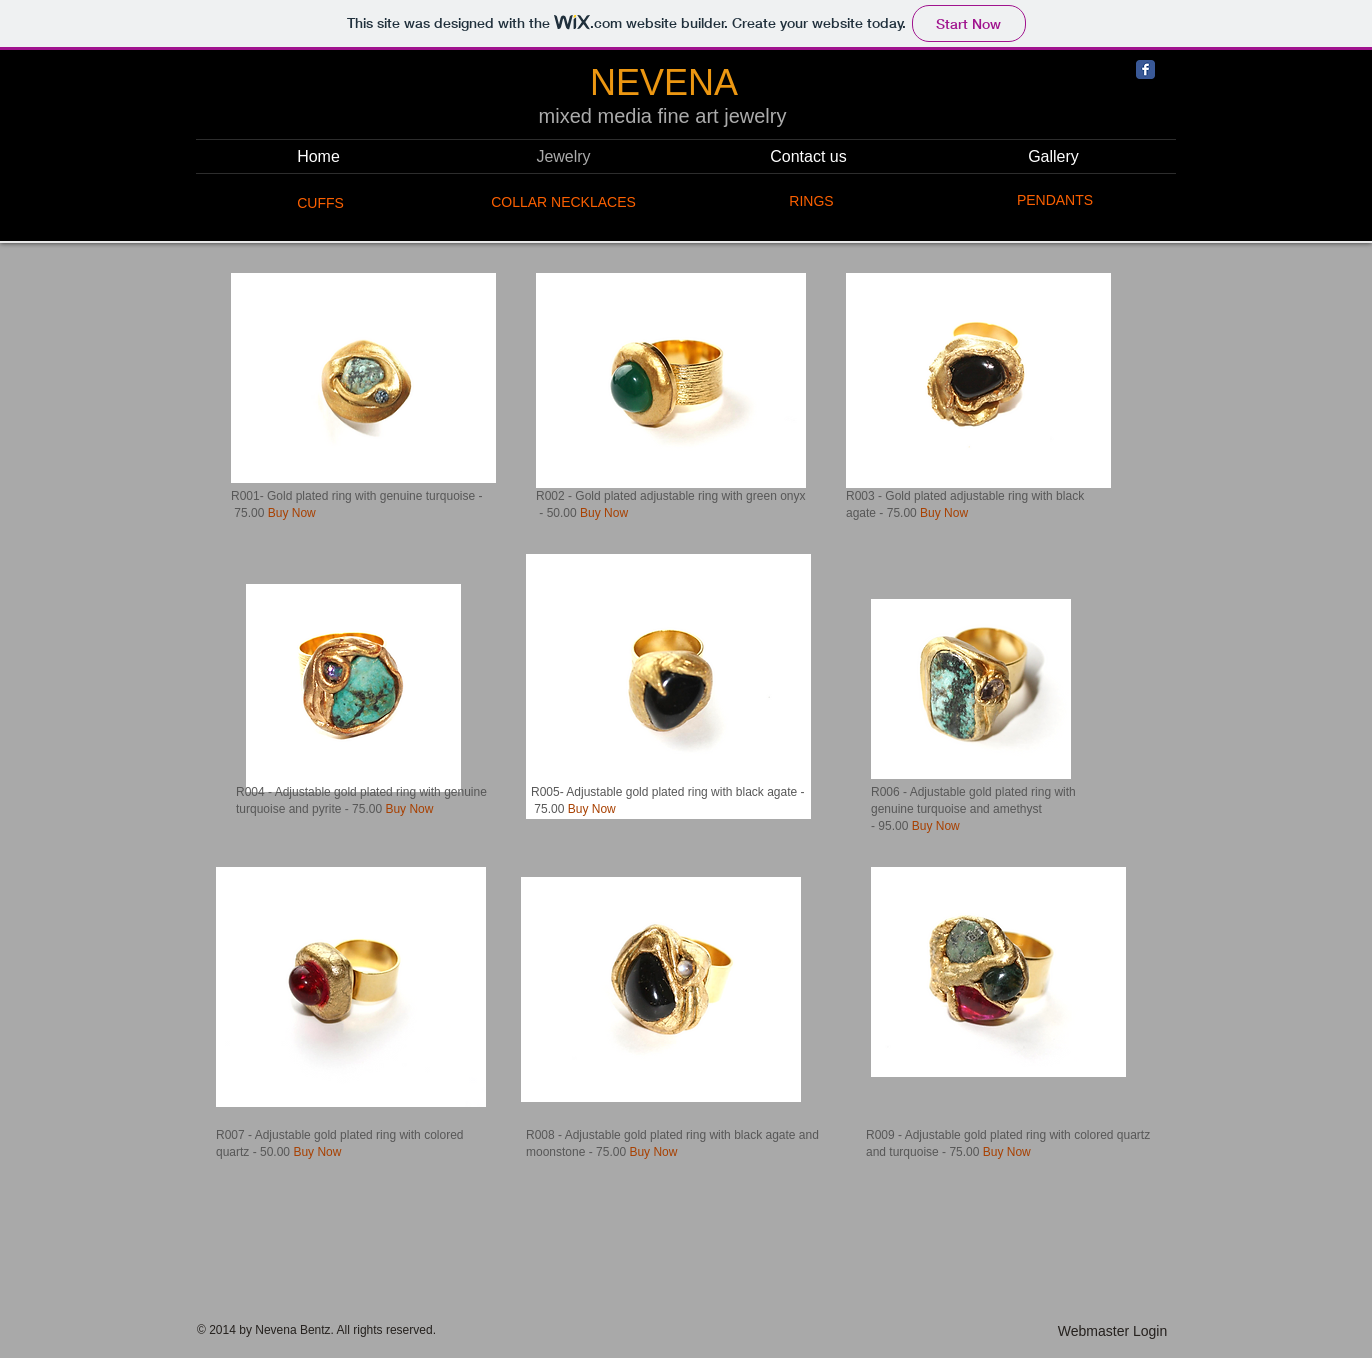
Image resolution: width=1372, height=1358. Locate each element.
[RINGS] (811, 202)
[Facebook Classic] (1145, 69)
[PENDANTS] (1055, 201)
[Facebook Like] (1244, 211)
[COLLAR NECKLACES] (563, 203)
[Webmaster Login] (1112, 1332)
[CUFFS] (320, 203)
